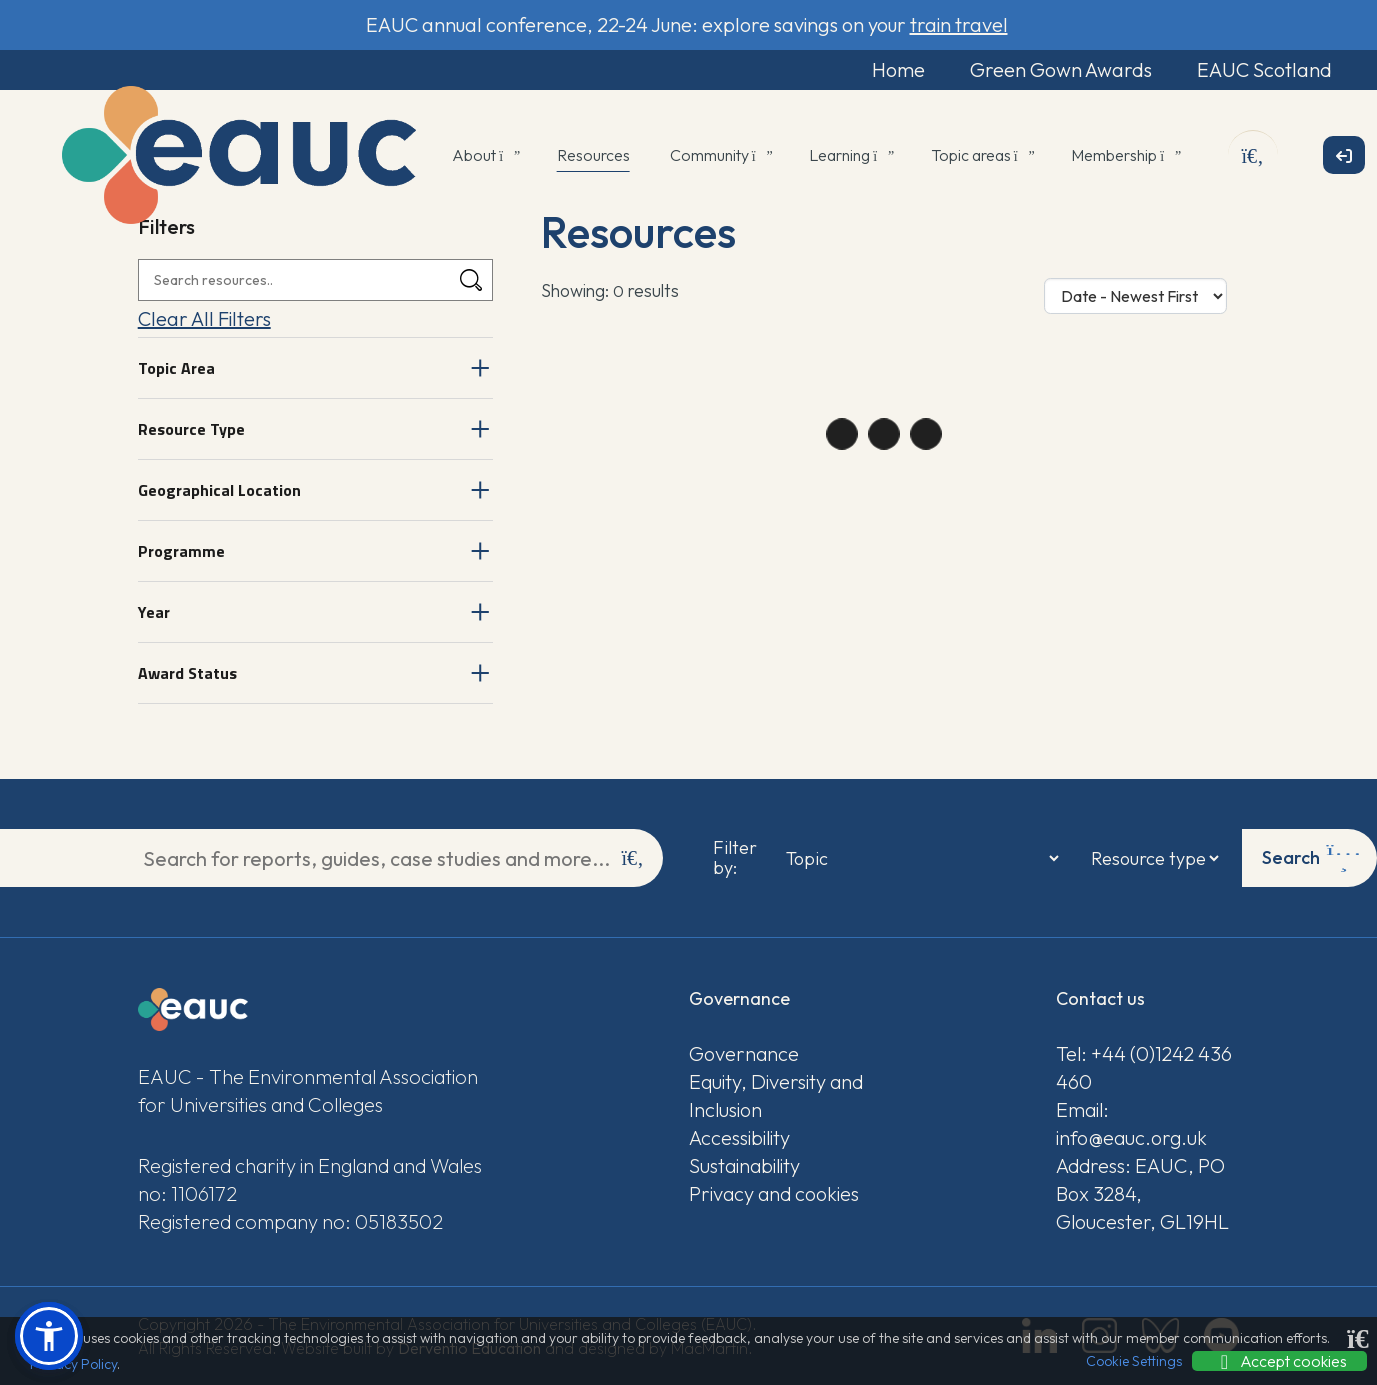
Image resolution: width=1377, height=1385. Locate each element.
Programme (181, 551)
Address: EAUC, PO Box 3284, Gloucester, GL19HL (1142, 1193)
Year (154, 612)
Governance (744, 1053)
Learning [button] (850, 155)
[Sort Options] (1135, 296)
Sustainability (744, 1165)
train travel (959, 24)
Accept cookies (1279, 1361)
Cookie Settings (1134, 1361)
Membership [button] (1124, 155)
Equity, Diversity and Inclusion (776, 1095)
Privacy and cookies (774, 1193)
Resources (593, 155)
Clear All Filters (204, 318)
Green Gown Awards (1061, 69)
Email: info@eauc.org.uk (1131, 1123)
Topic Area (176, 368)
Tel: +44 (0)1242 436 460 (1144, 1067)
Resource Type (191, 429)
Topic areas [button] (981, 155)
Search (1311, 858)
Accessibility (739, 1137)
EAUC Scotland (1264, 69)
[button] (49, 1336)
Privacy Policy (73, 1364)
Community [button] (720, 155)
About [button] (484, 155)
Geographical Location (219, 490)
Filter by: (735, 858)
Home (898, 69)
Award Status (187, 673)
